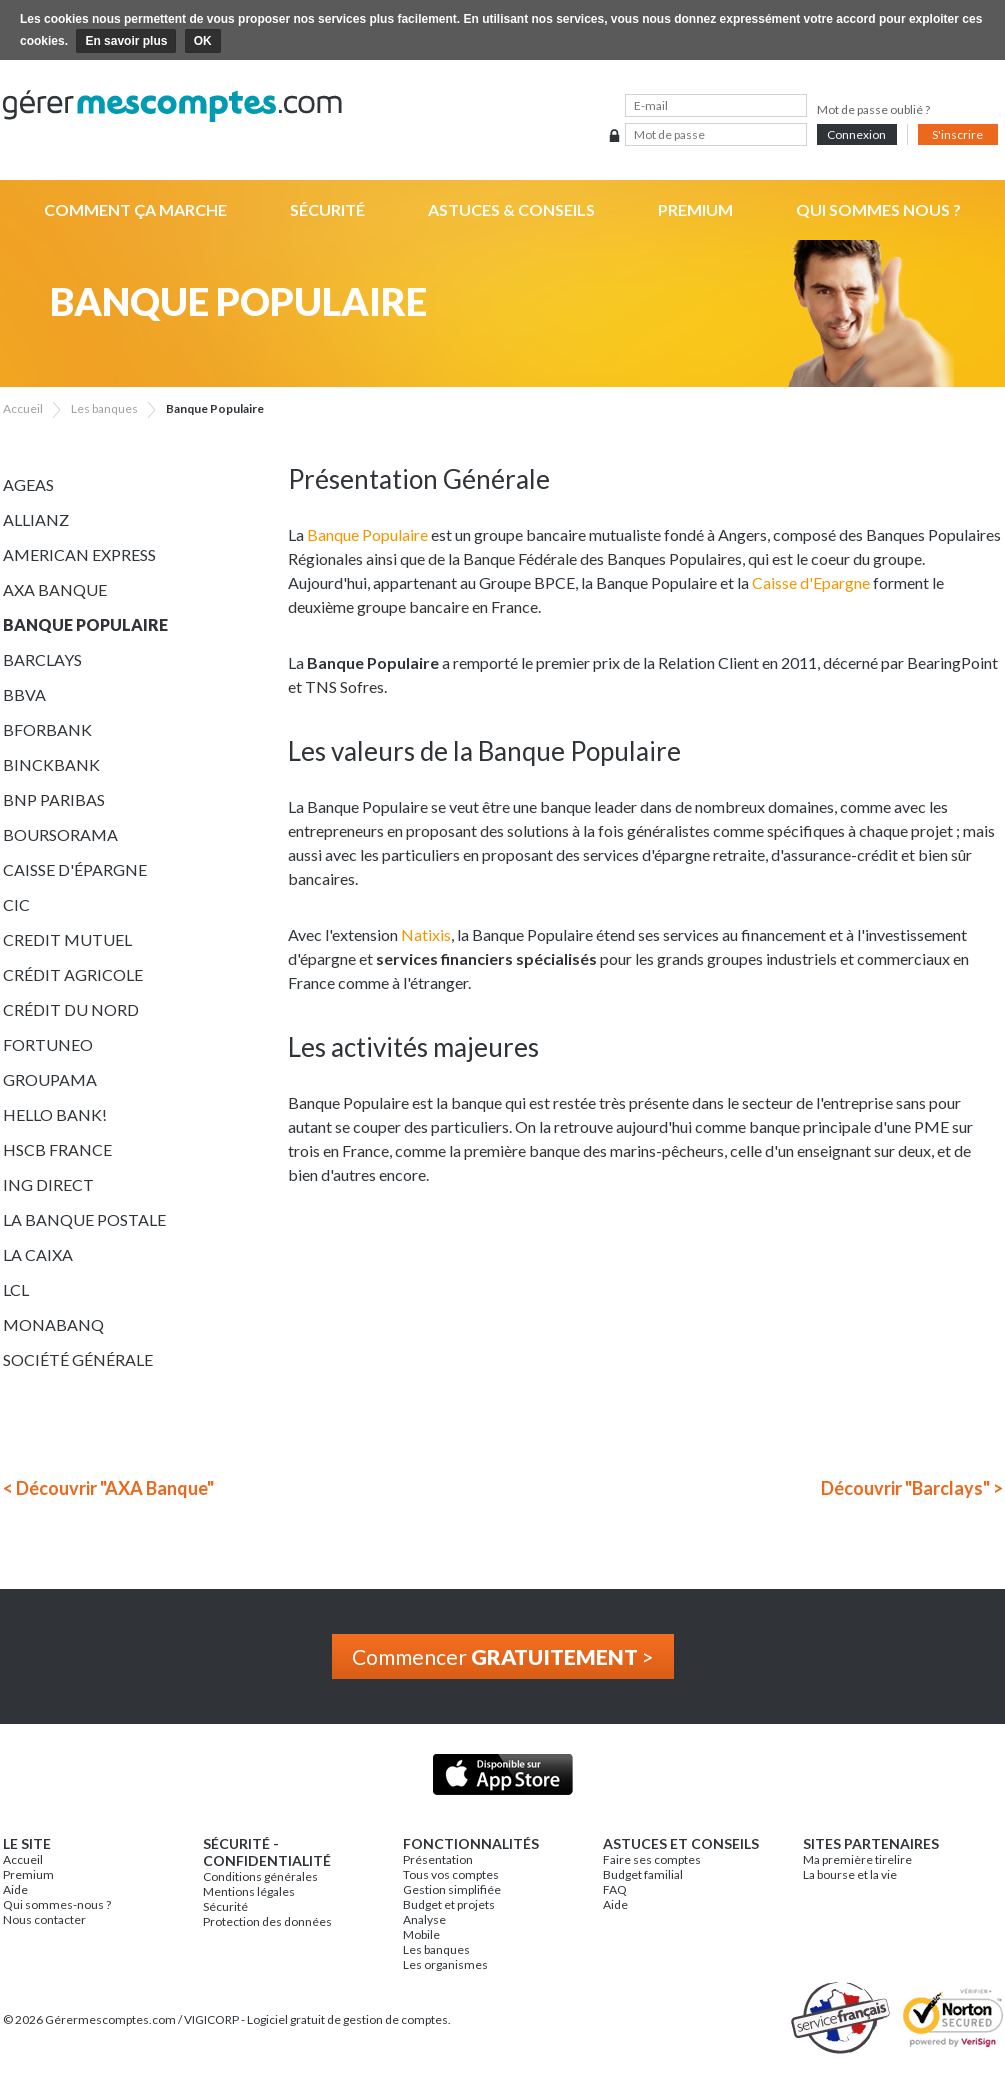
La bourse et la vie (850, 1874)
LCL (16, 1289)
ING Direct (48, 1184)
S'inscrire (957, 134)
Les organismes (445, 1964)
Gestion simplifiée (452, 1889)
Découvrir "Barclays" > (912, 1488)
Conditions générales (260, 1876)
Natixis (426, 934)
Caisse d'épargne (75, 869)
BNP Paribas (54, 799)
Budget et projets (449, 1904)
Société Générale (78, 1359)
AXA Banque (55, 589)
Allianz (36, 519)
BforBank (47, 729)
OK (203, 41)
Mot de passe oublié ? (873, 109)
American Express (79, 554)
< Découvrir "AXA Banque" (108, 1488)
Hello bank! (55, 1114)
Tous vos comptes (451, 1874)
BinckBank (51, 764)
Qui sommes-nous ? (57, 1904)
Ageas (28, 484)
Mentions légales (249, 1891)
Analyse (424, 1919)
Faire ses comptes (652, 1859)
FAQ (615, 1889)
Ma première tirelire (857, 1859)
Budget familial (643, 1874)
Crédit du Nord (71, 1009)
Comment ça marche (135, 209)
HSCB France (57, 1149)
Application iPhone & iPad (502, 1774)
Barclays (42, 659)
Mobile (421, 1934)
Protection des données (267, 1921)
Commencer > (503, 1656)
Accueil (23, 1859)
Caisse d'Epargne (811, 582)
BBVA (24, 694)
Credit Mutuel (67, 939)
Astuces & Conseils (511, 209)
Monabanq (53, 1324)
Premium (695, 209)
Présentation (438, 1859)
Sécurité (327, 209)
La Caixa (38, 1254)
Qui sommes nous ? (878, 209)
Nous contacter (44, 1919)
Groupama (50, 1079)
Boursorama (60, 834)
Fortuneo (48, 1044)
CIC (16, 904)
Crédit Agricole (73, 974)
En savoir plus (126, 41)
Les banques (436, 1949)
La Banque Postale (84, 1219)
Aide (15, 1889)
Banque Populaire (85, 624)
